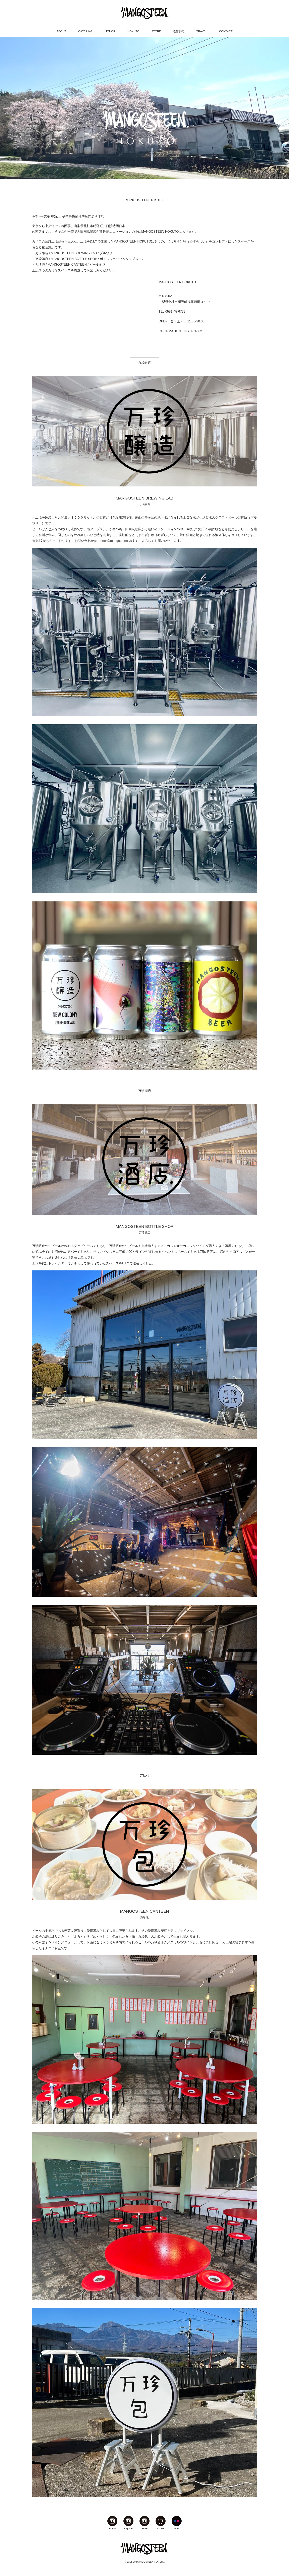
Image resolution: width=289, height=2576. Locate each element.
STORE (156, 31)
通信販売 (178, 31)
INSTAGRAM (192, 331)
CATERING (85, 31)
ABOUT (61, 31)
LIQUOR (110, 31)
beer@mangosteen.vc (116, 540)
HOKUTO (133, 31)
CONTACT (226, 31)
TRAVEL (201, 31)
